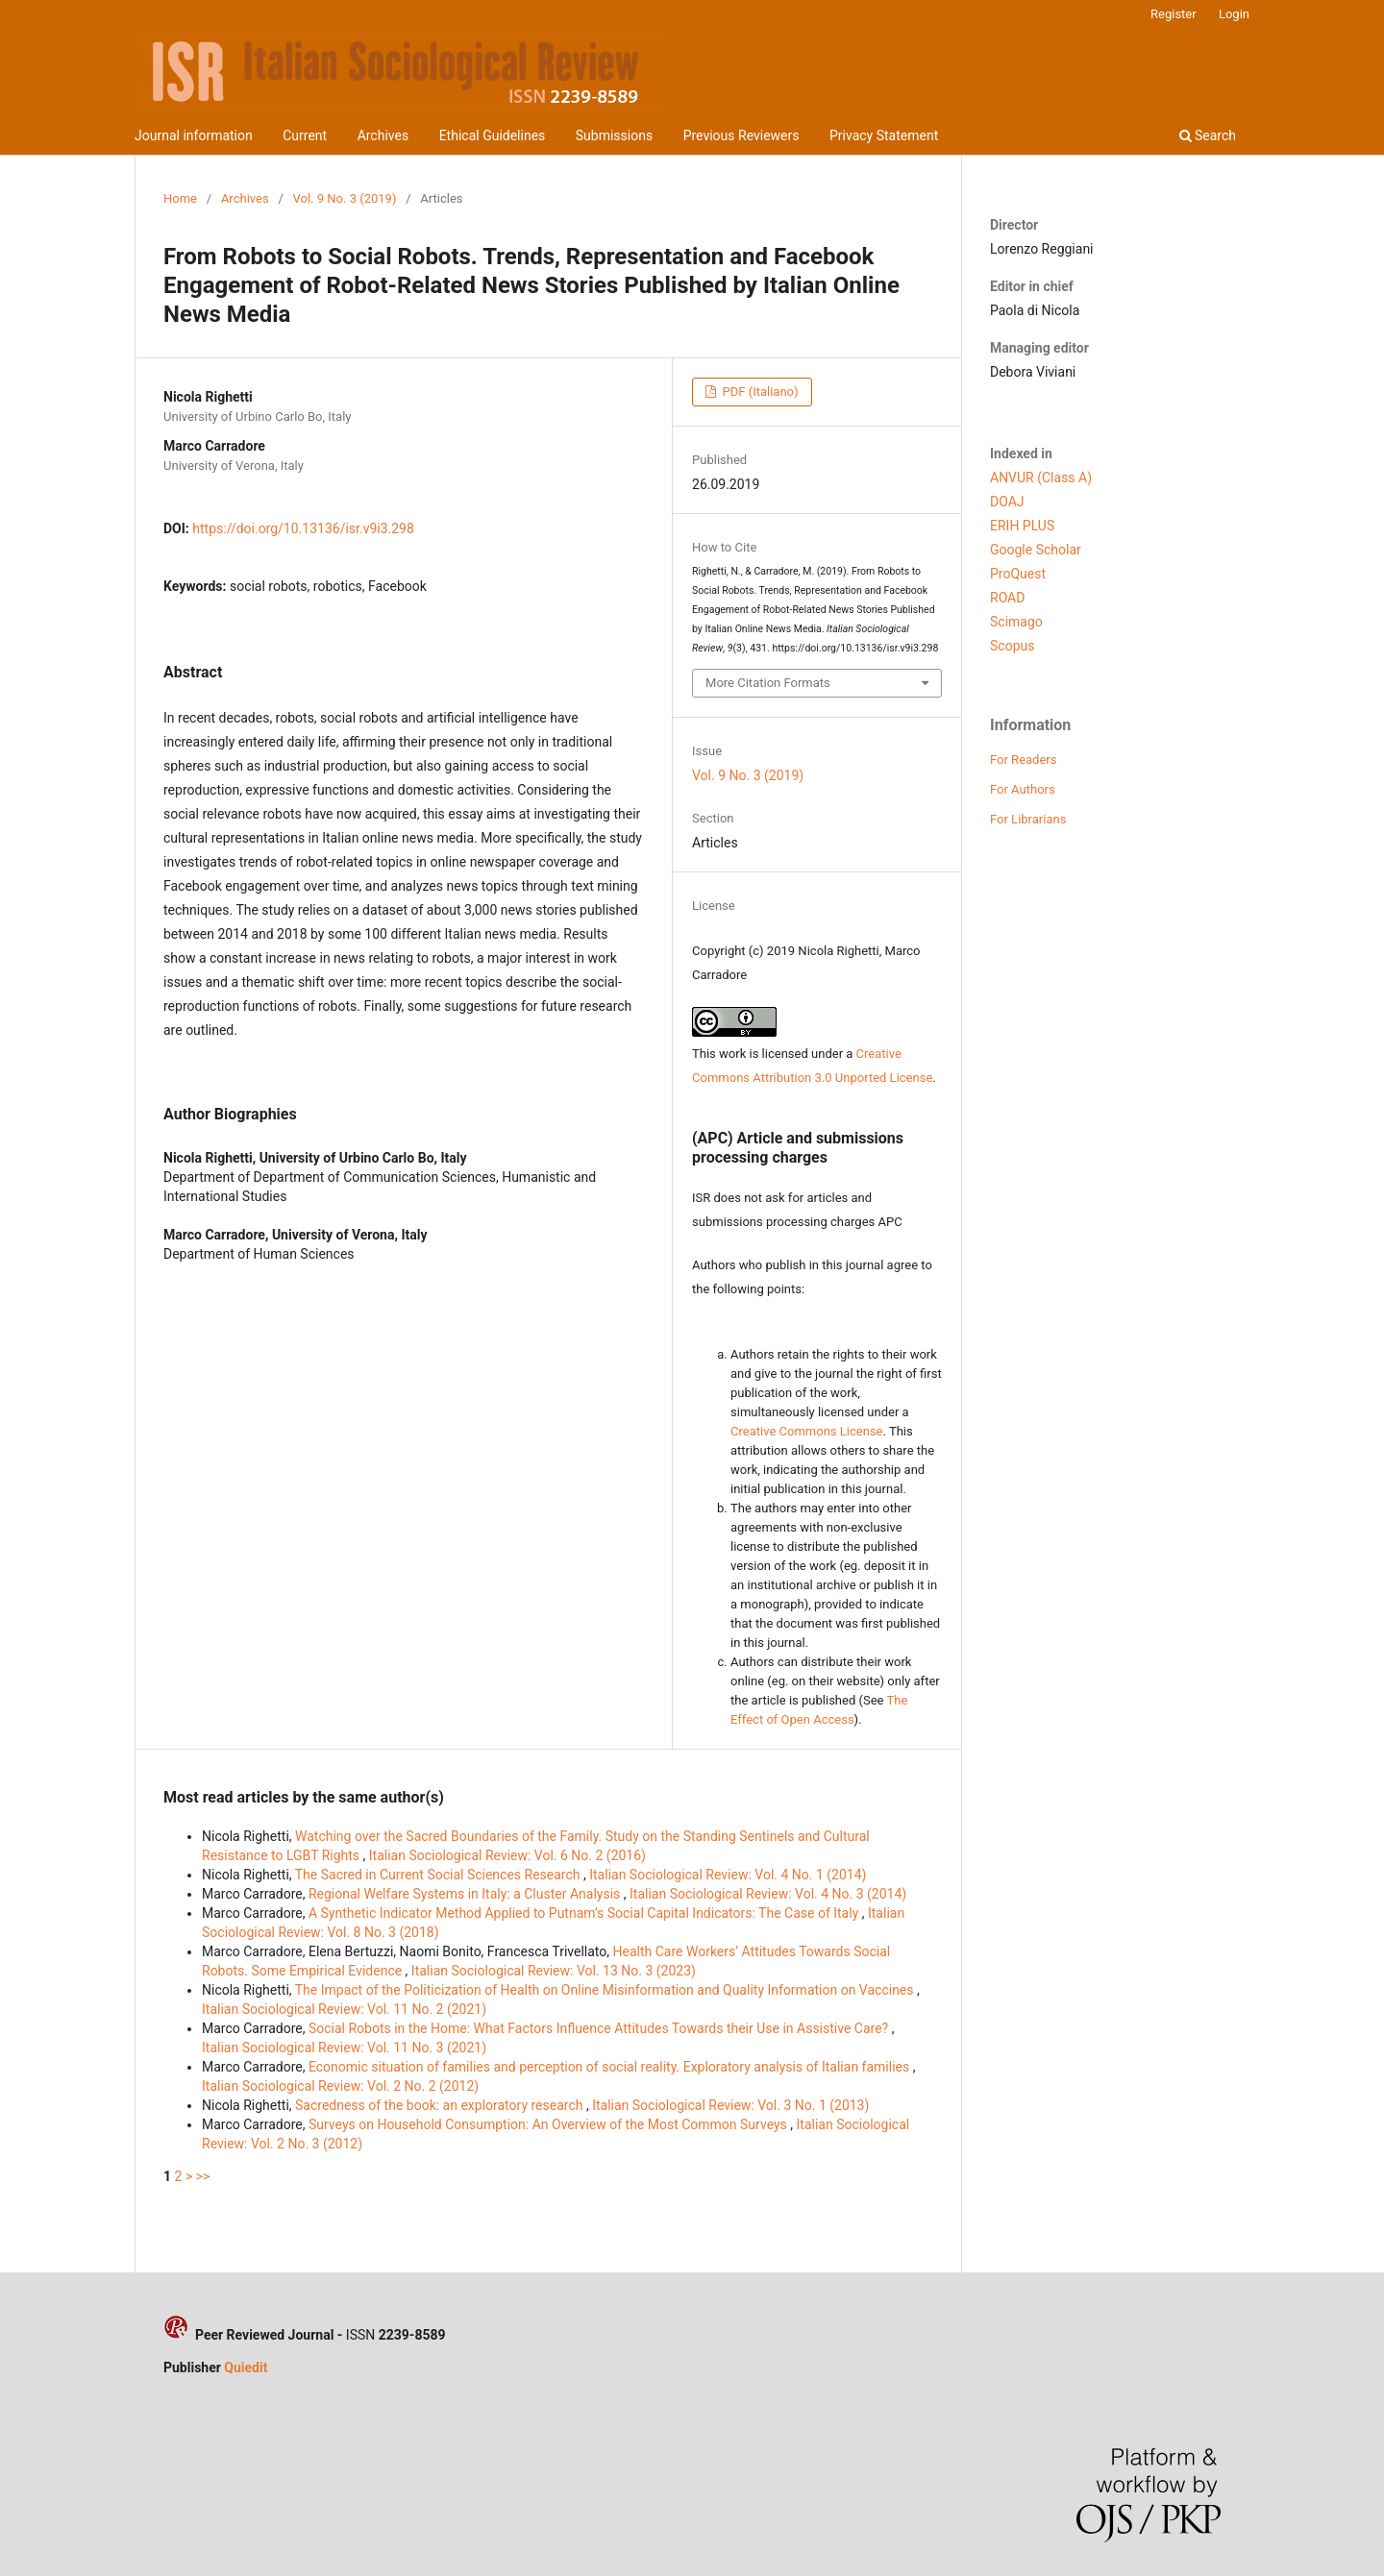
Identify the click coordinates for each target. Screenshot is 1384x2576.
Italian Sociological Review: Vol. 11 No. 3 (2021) (344, 2047)
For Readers (1023, 759)
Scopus (1012, 645)
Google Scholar (1035, 549)
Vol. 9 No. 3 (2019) (345, 198)
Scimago (1016, 621)
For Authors (1022, 789)
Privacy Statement (883, 135)
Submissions (614, 135)
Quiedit (245, 2367)
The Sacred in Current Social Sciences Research (439, 1874)
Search (1207, 135)
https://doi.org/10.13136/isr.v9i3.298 (303, 528)
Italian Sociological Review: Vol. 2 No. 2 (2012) (340, 2086)
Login (1234, 14)
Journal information (194, 135)
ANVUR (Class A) (1041, 477)
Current (305, 135)
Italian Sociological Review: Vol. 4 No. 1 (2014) (727, 1874)
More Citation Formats (767, 682)
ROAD (1007, 597)
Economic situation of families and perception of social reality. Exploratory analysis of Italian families (611, 2066)
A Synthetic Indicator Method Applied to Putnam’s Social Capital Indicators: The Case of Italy (585, 1913)
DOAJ (1007, 501)
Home (180, 198)
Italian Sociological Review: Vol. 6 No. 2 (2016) (507, 1855)
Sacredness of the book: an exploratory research (440, 2105)
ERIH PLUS (1022, 525)
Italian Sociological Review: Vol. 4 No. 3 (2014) (768, 1893)
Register (1173, 14)
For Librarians (1028, 819)
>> (203, 2176)
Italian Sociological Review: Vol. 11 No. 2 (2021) (344, 2009)
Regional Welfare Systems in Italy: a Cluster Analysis (466, 1893)
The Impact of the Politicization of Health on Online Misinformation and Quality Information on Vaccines (606, 1990)
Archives (383, 135)
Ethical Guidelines (492, 135)
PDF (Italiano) (758, 391)
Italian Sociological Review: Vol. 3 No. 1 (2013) (730, 2105)
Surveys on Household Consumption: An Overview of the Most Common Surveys (549, 2124)
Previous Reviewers (741, 135)
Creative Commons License (806, 1431)
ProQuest (1018, 573)
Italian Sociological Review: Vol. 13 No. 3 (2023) (553, 1970)
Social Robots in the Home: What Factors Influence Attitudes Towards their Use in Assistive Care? (600, 2028)
